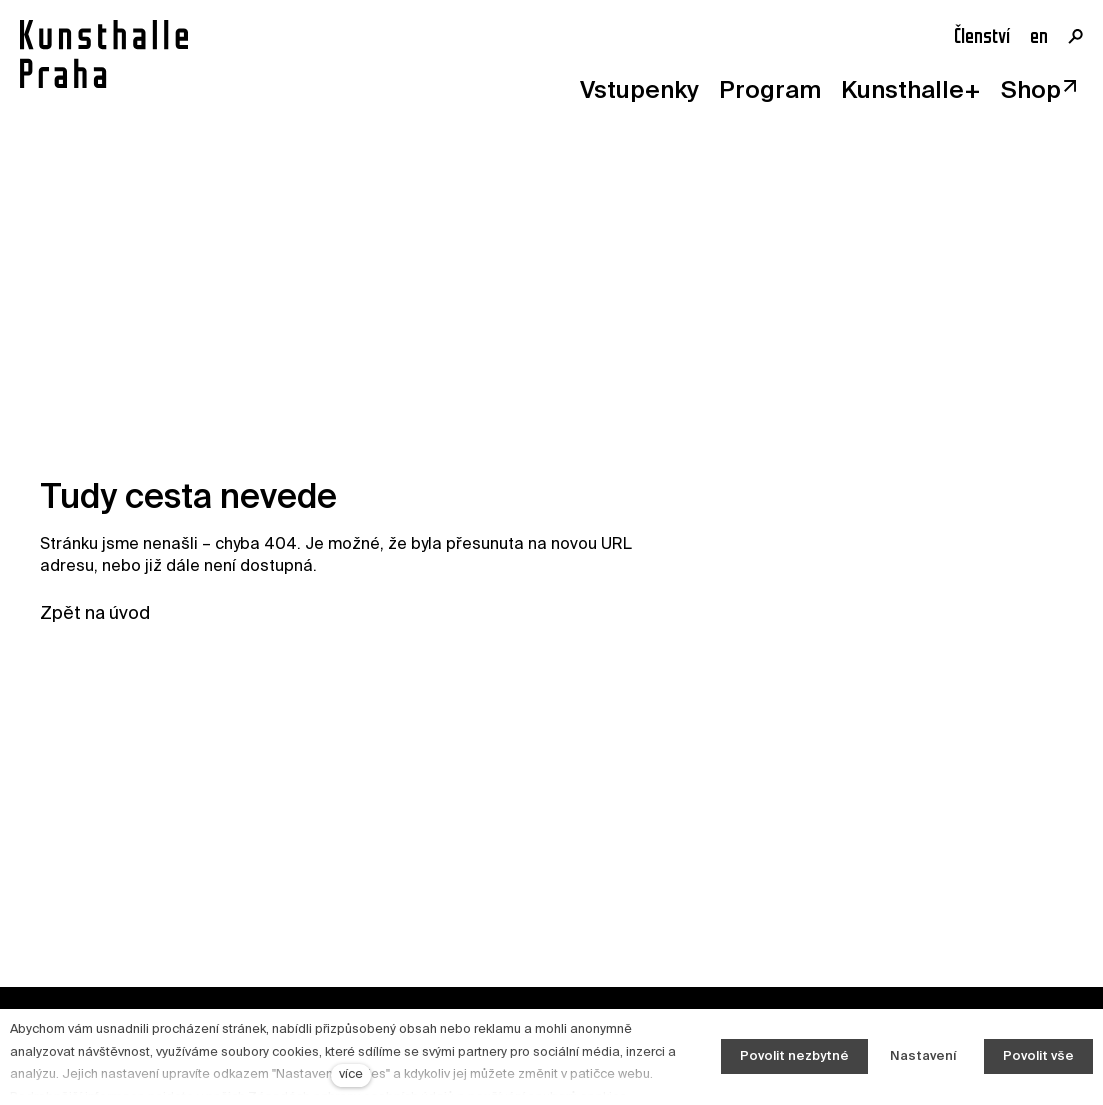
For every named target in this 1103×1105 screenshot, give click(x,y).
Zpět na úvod (95, 614)
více (351, 1074)
